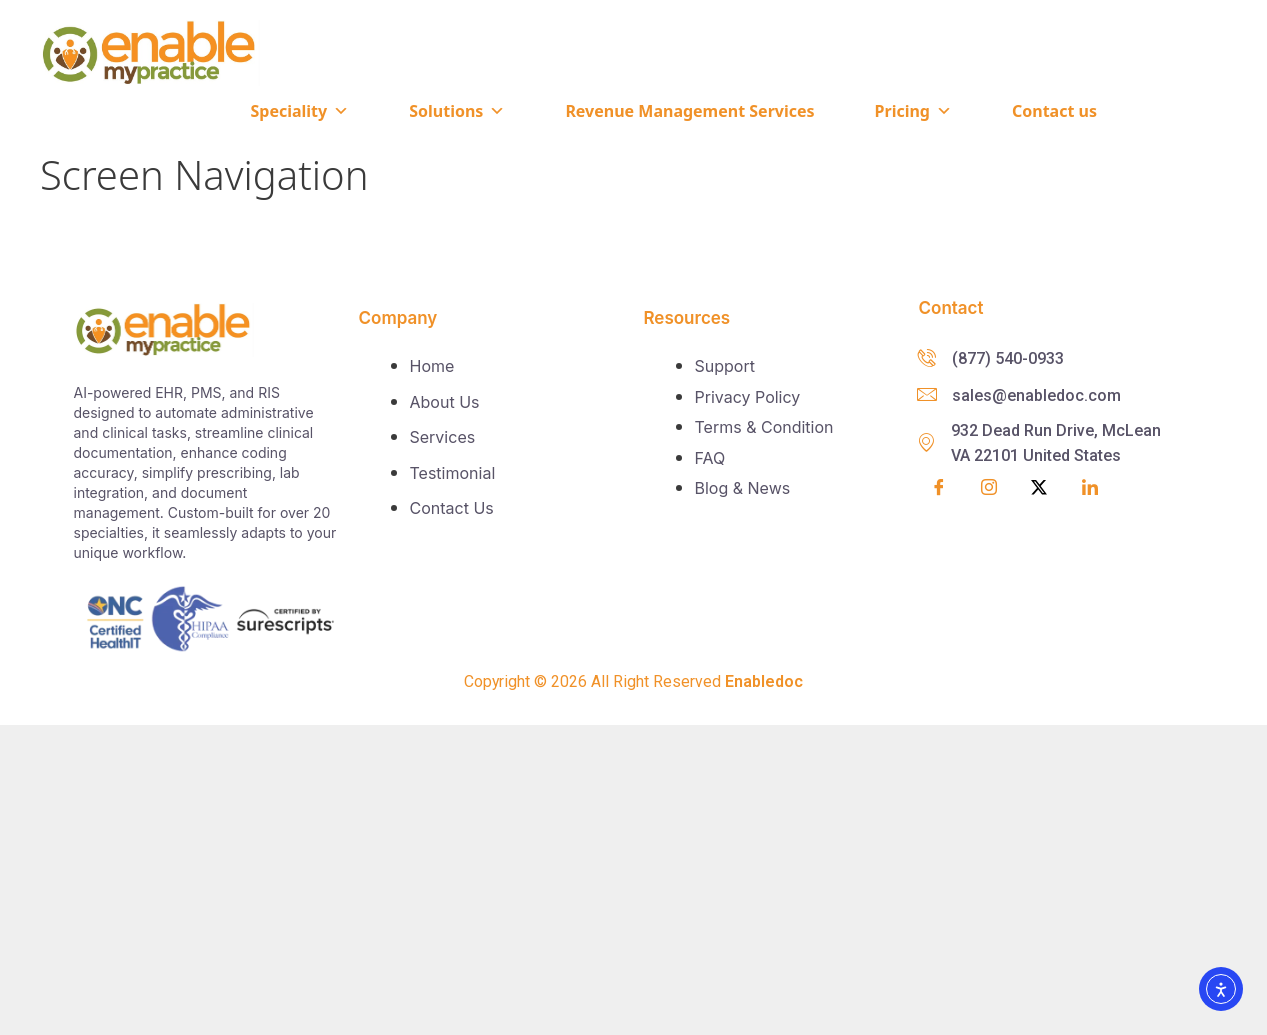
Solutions (457, 111)
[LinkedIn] (1090, 488)
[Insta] (989, 489)
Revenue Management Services (689, 111)
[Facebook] (939, 488)
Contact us (1054, 111)
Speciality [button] (299, 111)
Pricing (913, 111)
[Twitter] (1039, 488)
